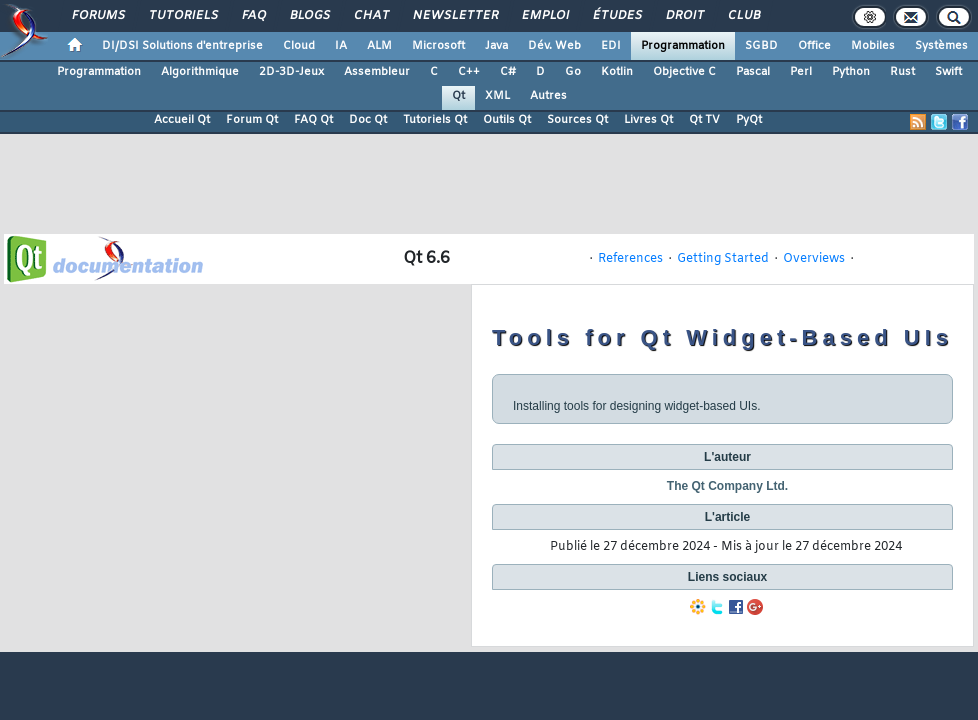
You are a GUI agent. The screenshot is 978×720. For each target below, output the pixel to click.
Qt (458, 96)
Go (573, 72)
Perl (801, 72)
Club (743, 16)
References (630, 259)
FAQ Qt (313, 120)
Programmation (683, 46)
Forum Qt (252, 120)
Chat (370, 16)
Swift (948, 72)
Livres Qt (648, 120)
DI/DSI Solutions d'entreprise (182, 46)
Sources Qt (577, 120)
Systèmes (941, 46)
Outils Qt (507, 120)
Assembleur (377, 72)
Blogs (309, 16)
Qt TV (704, 120)
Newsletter (454, 16)
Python (851, 72)
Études (616, 16)
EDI (611, 46)
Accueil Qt (182, 120)
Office (814, 46)
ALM (379, 46)
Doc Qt (368, 120)
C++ (469, 72)
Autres (548, 96)
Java (496, 46)
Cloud (299, 46)
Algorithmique (200, 72)
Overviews (814, 259)
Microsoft (438, 46)
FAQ (253, 16)
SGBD (761, 46)
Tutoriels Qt (435, 120)
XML (497, 96)
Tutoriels (182, 16)
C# (508, 72)
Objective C (684, 72)
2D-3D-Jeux (291, 72)
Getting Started (723, 259)
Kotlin (617, 72)
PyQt (749, 120)
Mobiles (873, 46)
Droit (684, 16)
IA (341, 46)
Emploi (544, 16)
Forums (97, 16)
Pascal (753, 72)
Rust (902, 72)
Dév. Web (554, 46)
